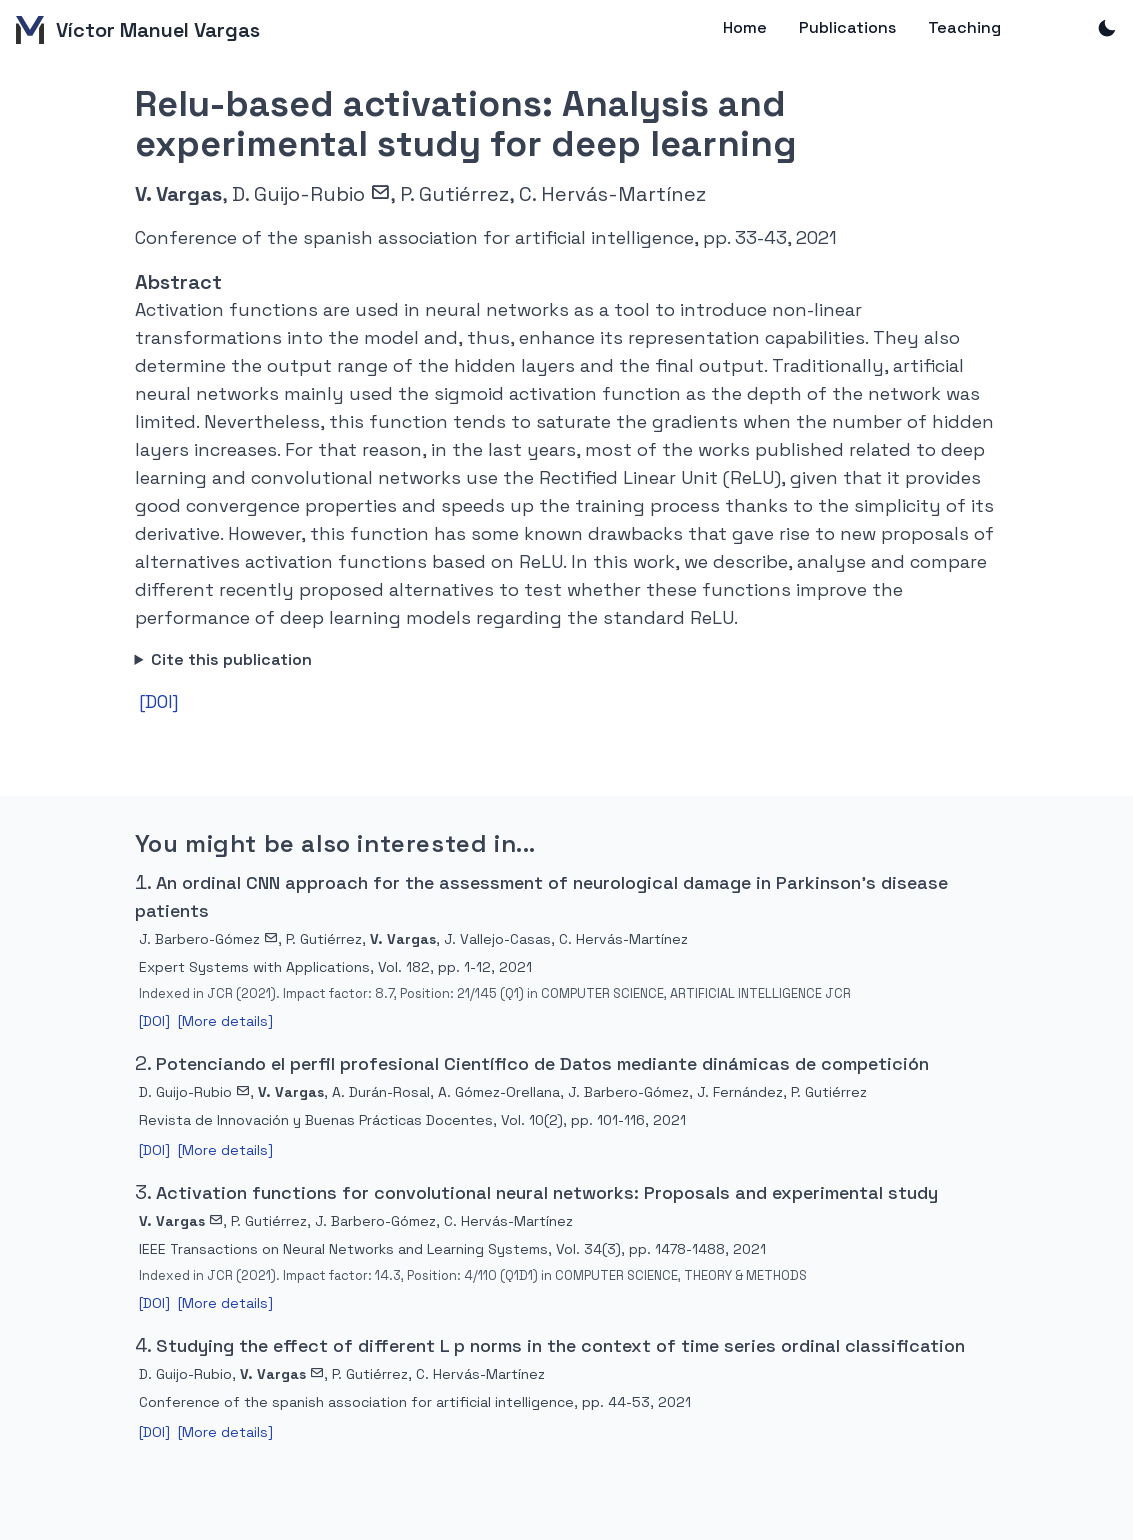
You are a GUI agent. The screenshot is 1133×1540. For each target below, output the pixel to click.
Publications (847, 27)
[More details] (225, 1021)
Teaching (964, 27)
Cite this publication (231, 659)
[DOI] (159, 701)
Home (745, 27)
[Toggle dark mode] (1107, 30)
